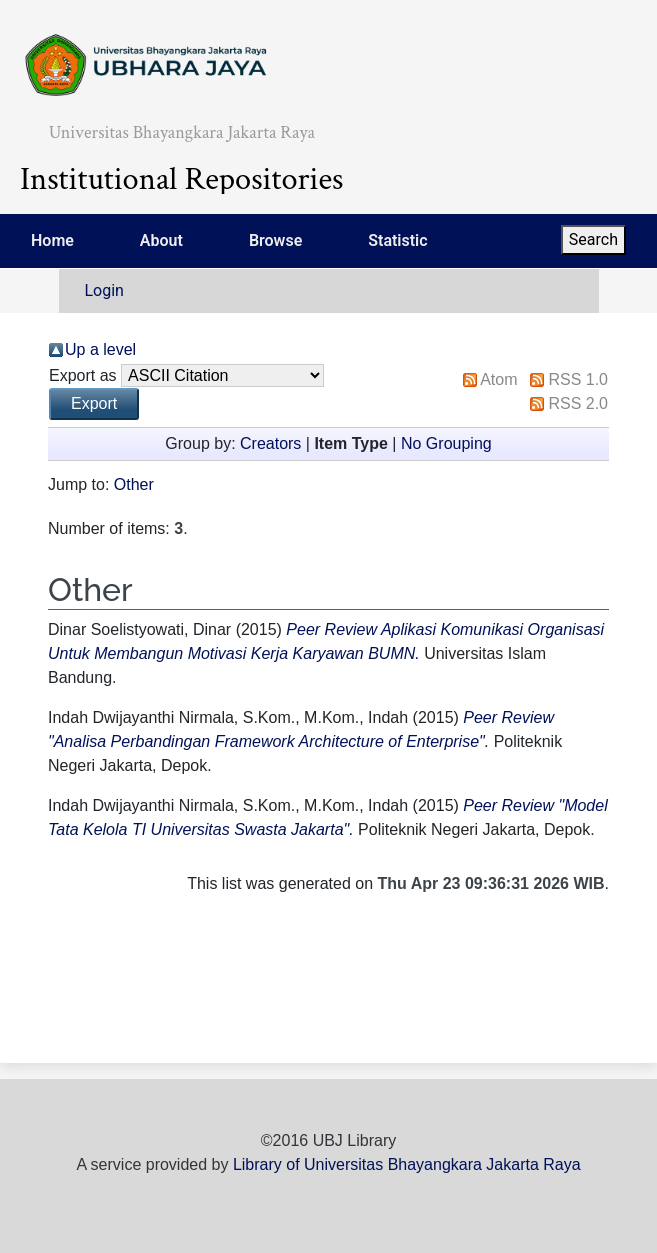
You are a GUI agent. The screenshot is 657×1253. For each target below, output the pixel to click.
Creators (270, 443)
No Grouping (446, 443)
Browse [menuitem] (275, 240)
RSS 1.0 (578, 379)
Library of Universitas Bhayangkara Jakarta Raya (407, 1164)
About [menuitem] (161, 240)
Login (104, 290)
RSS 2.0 (578, 403)
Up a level (100, 349)
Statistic (397, 240)
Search (593, 239)
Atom (498, 379)
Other (134, 484)
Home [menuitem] (52, 240)
